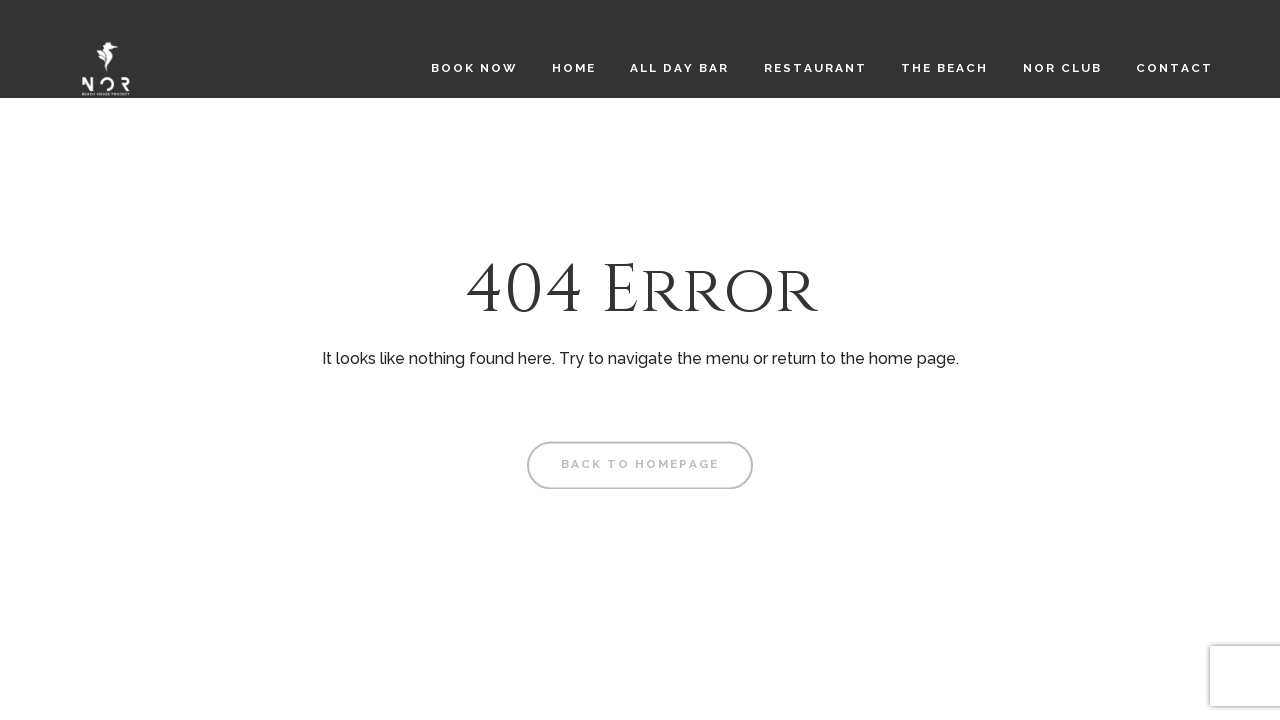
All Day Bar (679, 68)
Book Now (474, 68)
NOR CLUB (1062, 68)
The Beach (944, 68)
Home (574, 68)
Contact (1174, 68)
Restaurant (815, 68)
